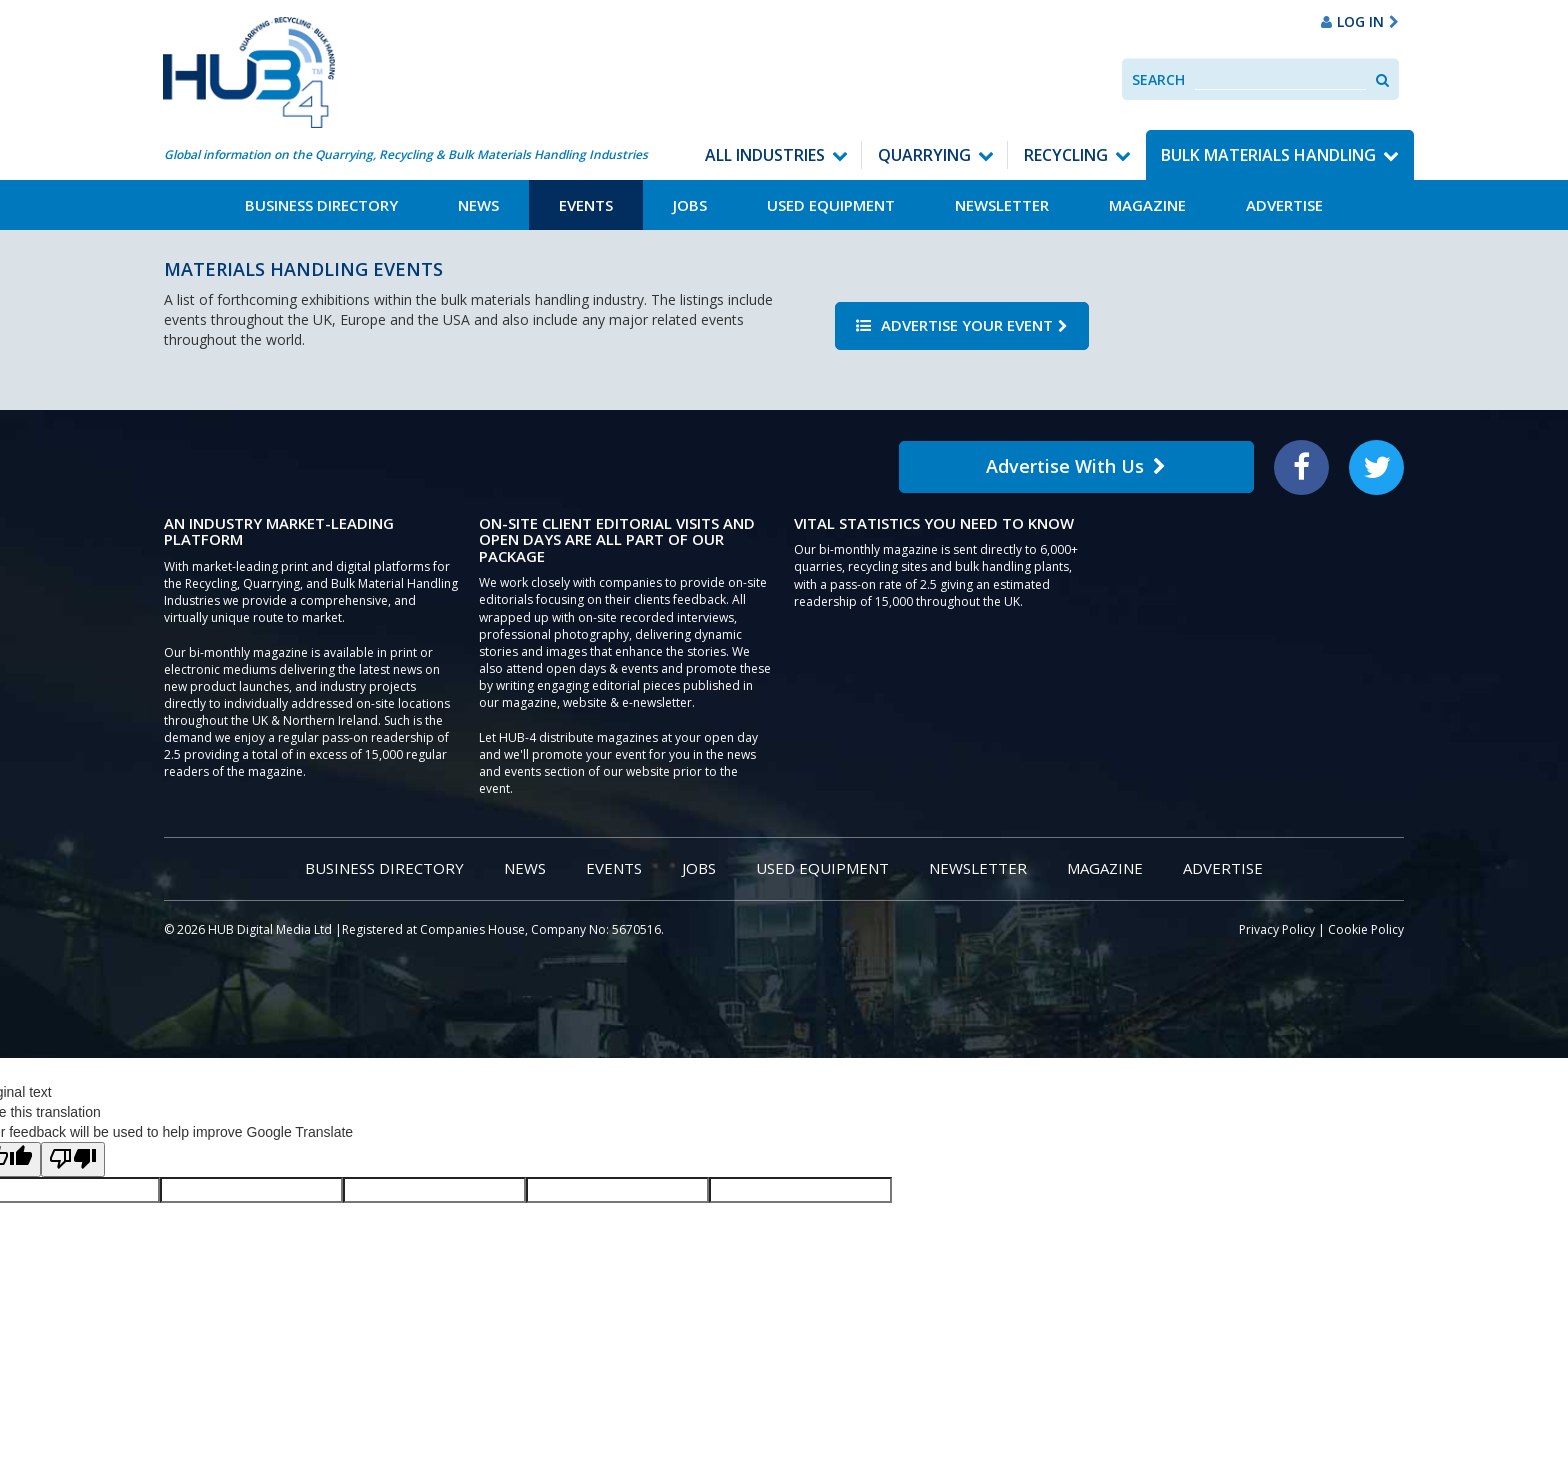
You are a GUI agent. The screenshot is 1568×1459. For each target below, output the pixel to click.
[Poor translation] (73, 1159)
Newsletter (1002, 205)
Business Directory (321, 205)
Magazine (1147, 205)
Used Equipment (831, 205)
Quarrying (924, 155)
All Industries (765, 155)
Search (1158, 79)
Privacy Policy (1277, 929)
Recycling (1066, 155)
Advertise (1284, 205)
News (478, 205)
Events (586, 205)
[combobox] (1280, 79)
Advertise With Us (1076, 466)
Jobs (690, 205)
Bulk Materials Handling (1268, 155)
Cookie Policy (1366, 929)
